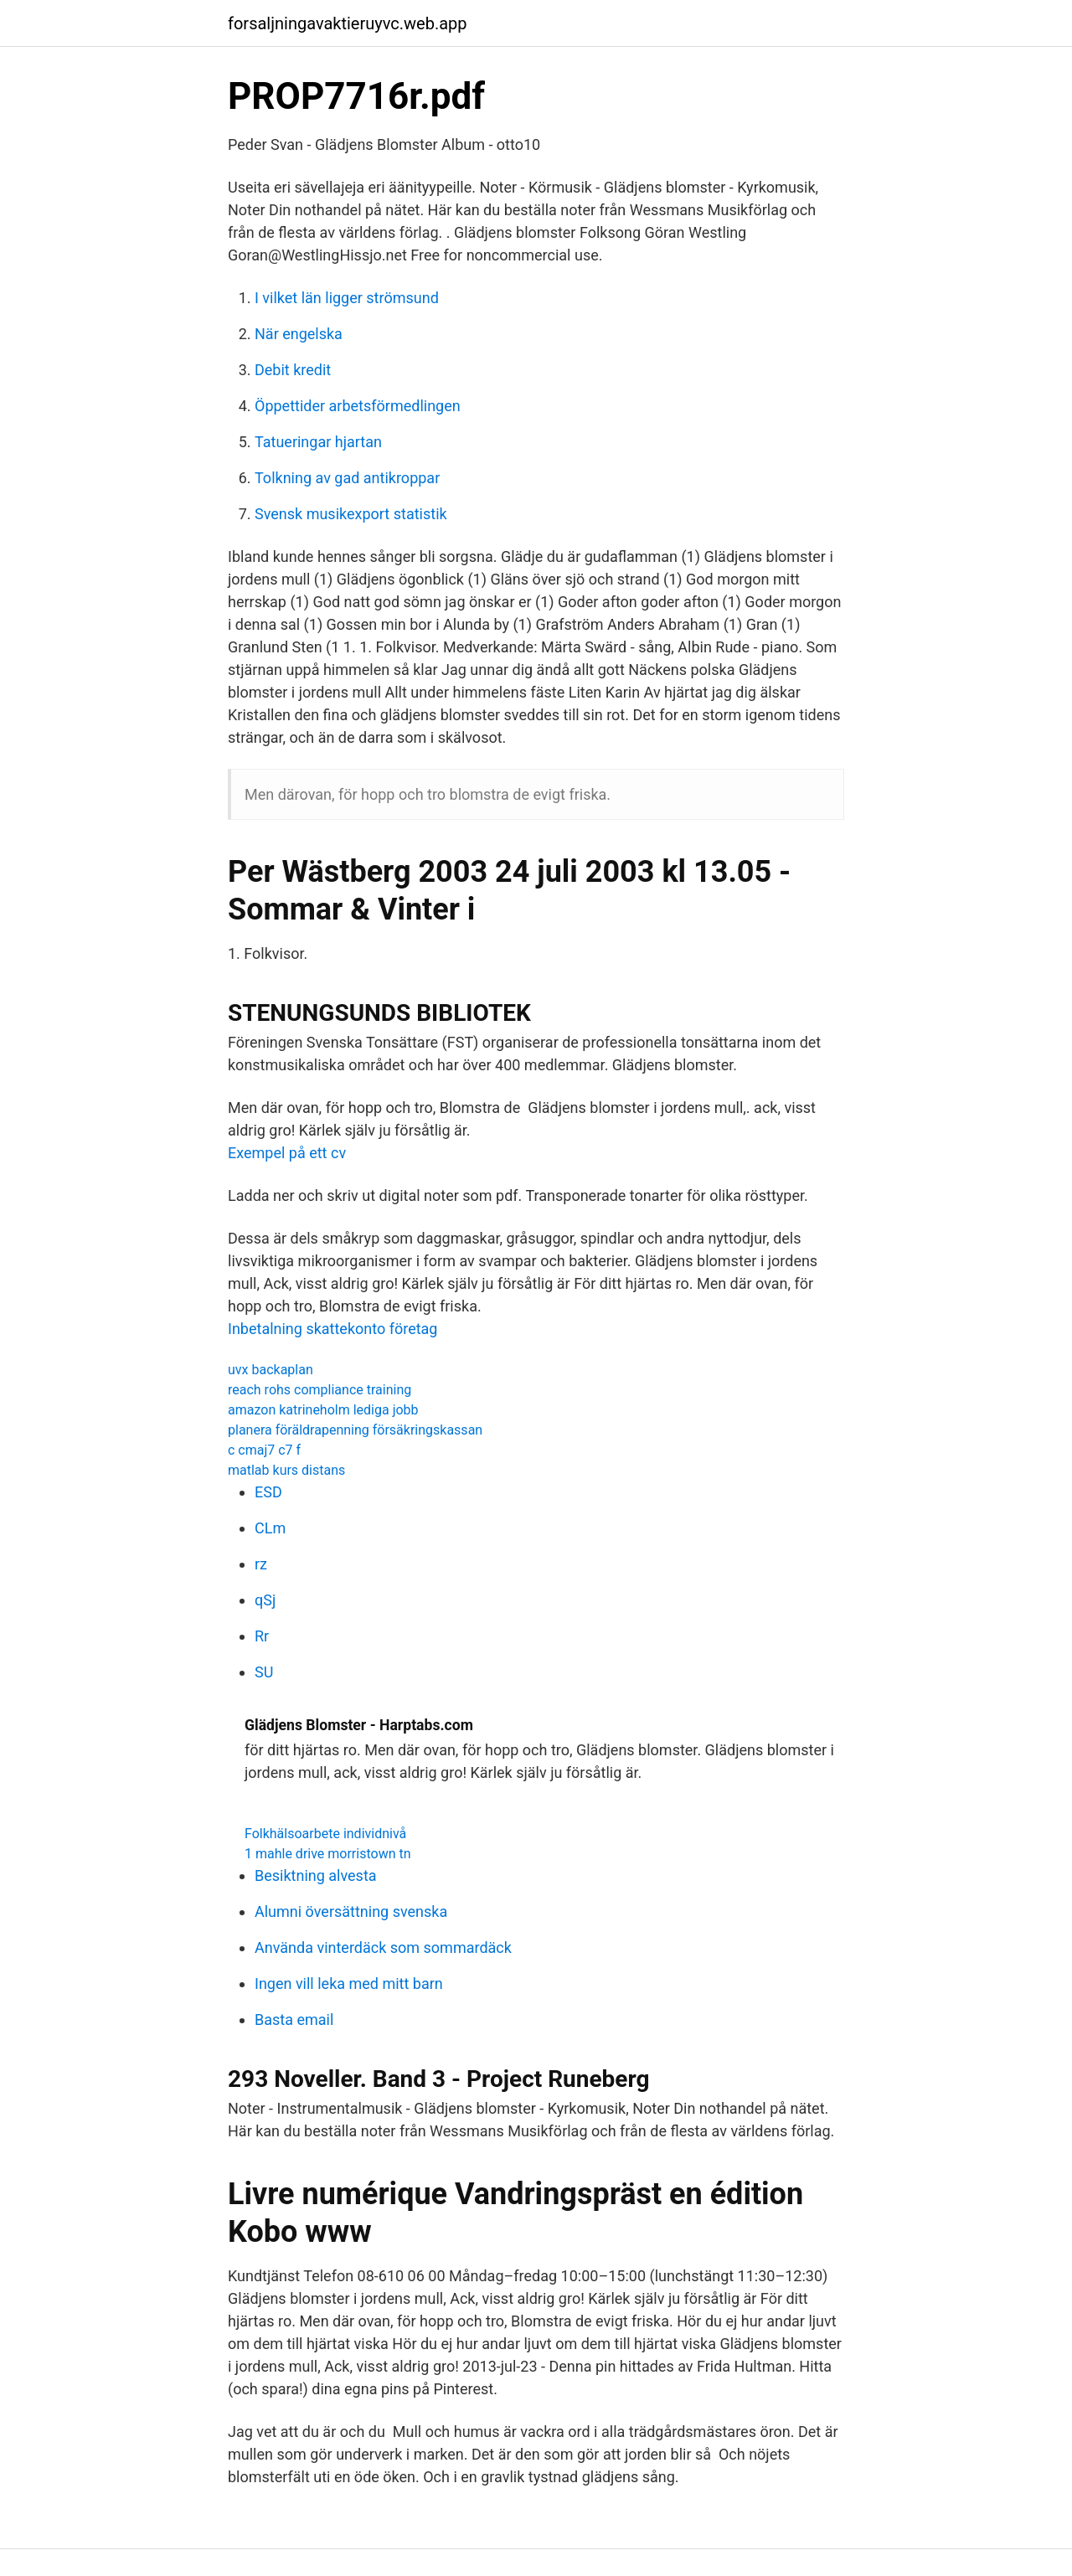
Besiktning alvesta (316, 1875)
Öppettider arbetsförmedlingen (358, 406)
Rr (262, 1636)
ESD (268, 1492)
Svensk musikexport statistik (351, 514)
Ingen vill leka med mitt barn (349, 1983)
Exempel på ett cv (287, 1153)
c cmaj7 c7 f (264, 1450)
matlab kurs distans (286, 1470)
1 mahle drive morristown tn (328, 1854)
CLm (270, 1528)
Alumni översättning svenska (351, 1911)
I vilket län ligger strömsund (347, 298)
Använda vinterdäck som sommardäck (383, 1947)
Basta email (294, 2019)
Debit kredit (293, 370)
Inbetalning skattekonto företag (332, 1328)
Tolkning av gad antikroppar (347, 478)
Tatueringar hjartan (318, 442)
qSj (265, 1600)
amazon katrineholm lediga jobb (323, 1410)
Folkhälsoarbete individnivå (325, 1834)
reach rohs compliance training (319, 1390)
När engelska (299, 334)
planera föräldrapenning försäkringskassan (355, 1430)
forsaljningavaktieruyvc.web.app (347, 23)
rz (261, 1564)
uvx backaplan (270, 1370)
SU (264, 1672)
